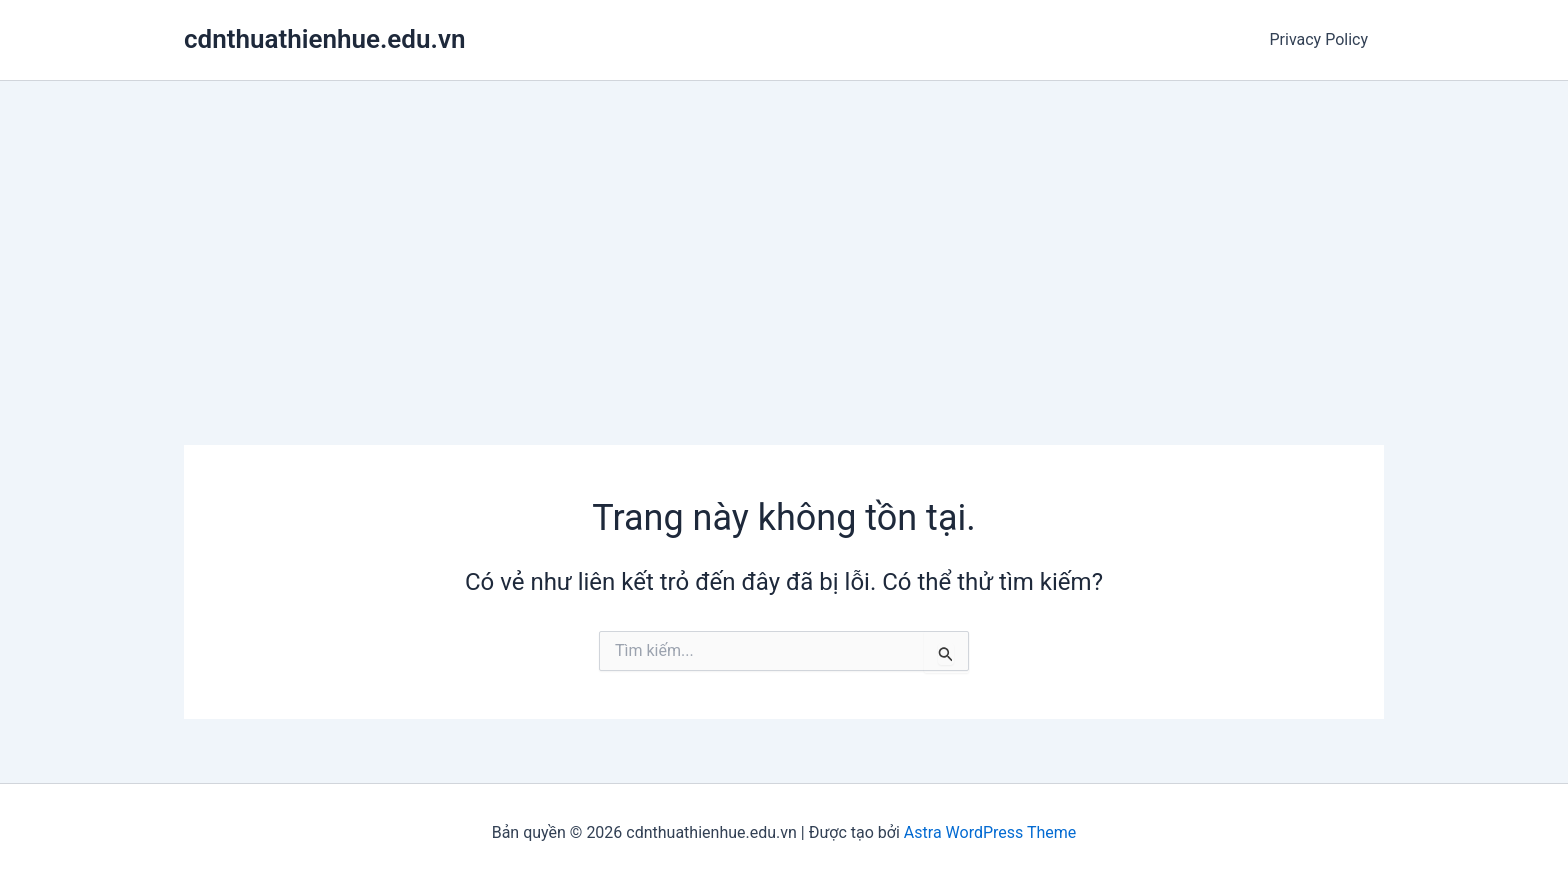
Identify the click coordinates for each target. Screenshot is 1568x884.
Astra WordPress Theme (990, 832)
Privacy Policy (1319, 39)
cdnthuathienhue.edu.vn (324, 39)
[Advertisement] (784, 231)
